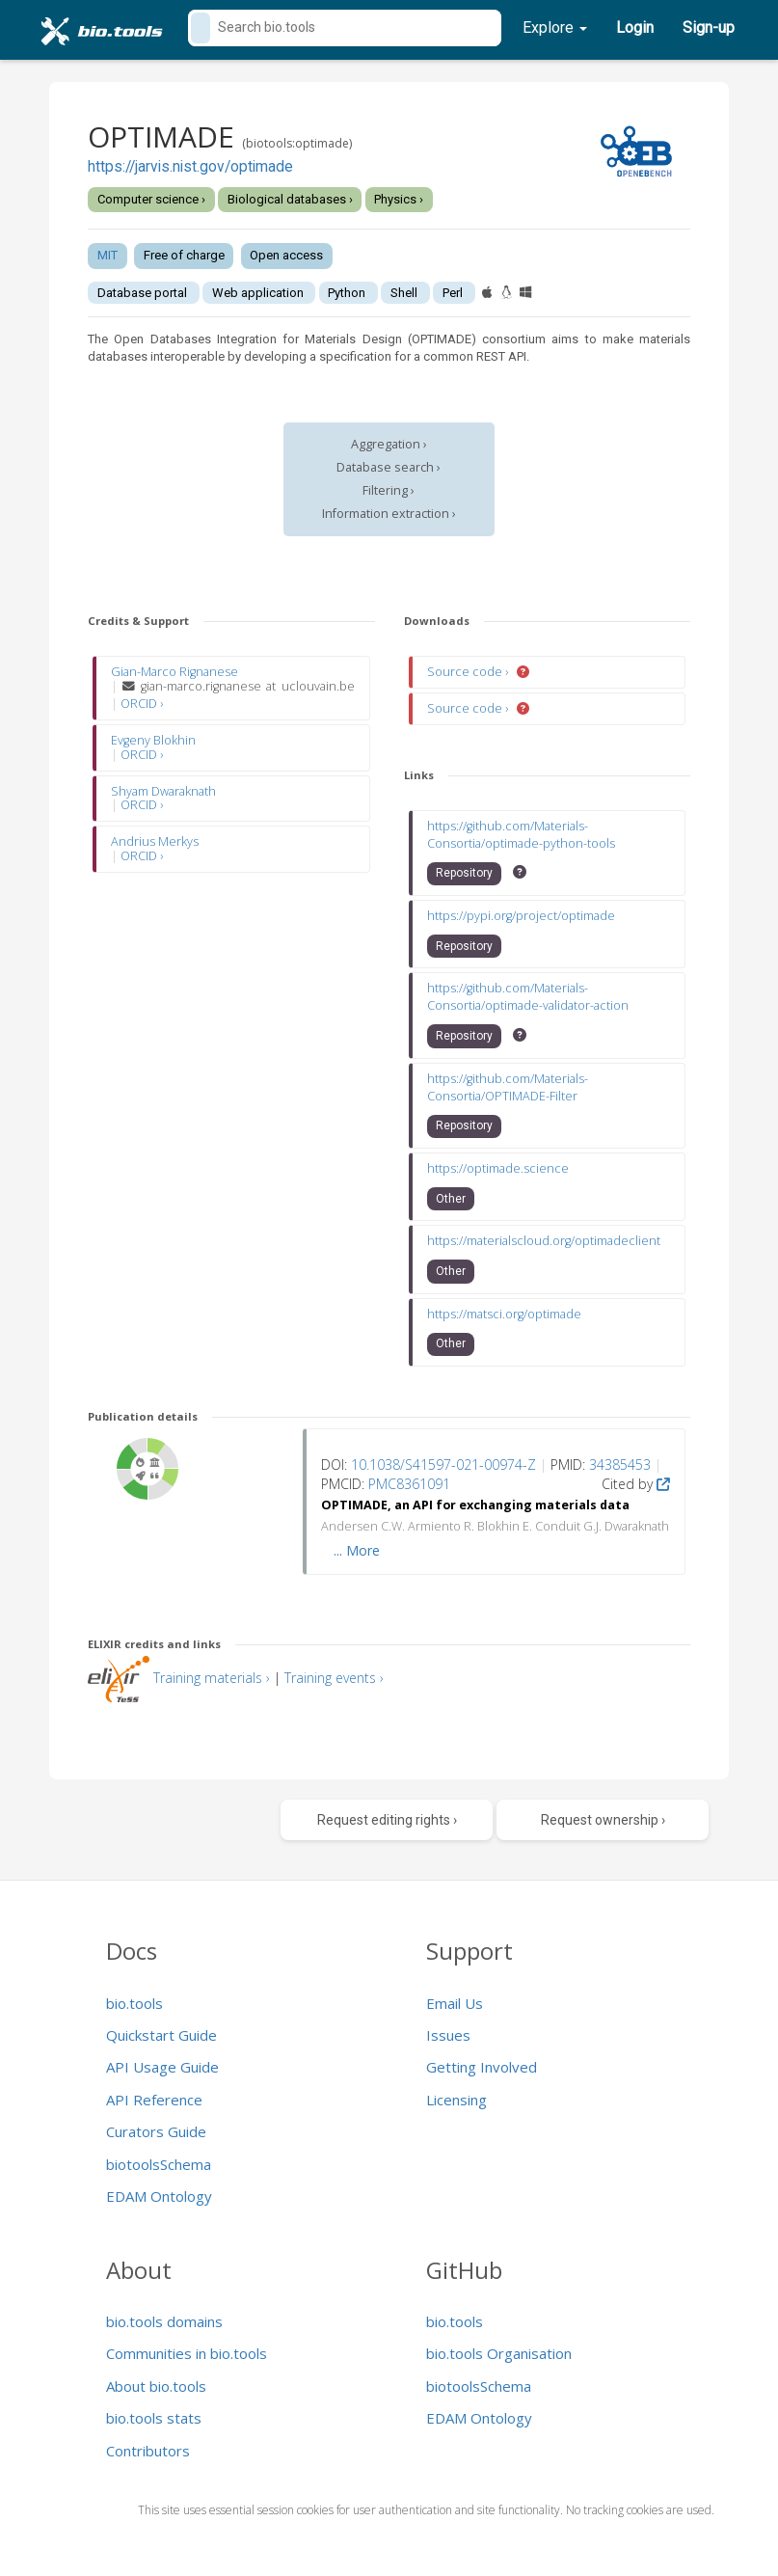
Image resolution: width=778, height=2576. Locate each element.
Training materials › (211, 1677)
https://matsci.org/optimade (504, 1314)
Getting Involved (481, 2066)
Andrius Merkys (155, 841)
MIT (107, 255)
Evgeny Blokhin (153, 740)
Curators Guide (156, 2131)
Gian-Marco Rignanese (174, 672)
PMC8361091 (409, 1484)
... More (357, 1550)
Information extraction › (389, 513)
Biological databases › (290, 199)
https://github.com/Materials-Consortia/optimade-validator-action (528, 997)
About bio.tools (156, 2386)
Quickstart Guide (161, 2035)
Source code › (469, 672)
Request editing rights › (387, 1820)
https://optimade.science (498, 1168)
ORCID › (142, 703)
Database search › (388, 467)
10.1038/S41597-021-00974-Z (443, 1464)
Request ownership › (603, 1820)
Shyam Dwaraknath (163, 791)
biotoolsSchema (158, 2164)
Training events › (334, 1677)
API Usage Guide (162, 2066)
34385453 (620, 1464)
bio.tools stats (153, 2417)
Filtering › (388, 490)
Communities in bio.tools (186, 2353)
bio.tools (134, 2003)
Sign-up (709, 27)
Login (635, 27)
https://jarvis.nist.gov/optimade (190, 167)
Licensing (456, 2099)
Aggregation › (389, 444)
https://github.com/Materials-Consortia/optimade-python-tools (521, 835)
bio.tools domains (164, 2321)
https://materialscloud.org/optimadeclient (543, 1241)
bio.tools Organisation (499, 2353)
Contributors (148, 2450)
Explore (555, 27)
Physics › (398, 199)
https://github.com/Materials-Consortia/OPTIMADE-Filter (507, 1087)
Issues (448, 2035)
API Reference (154, 2099)
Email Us (454, 2003)
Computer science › (151, 199)
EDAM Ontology (159, 2196)
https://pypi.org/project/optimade (521, 916)
